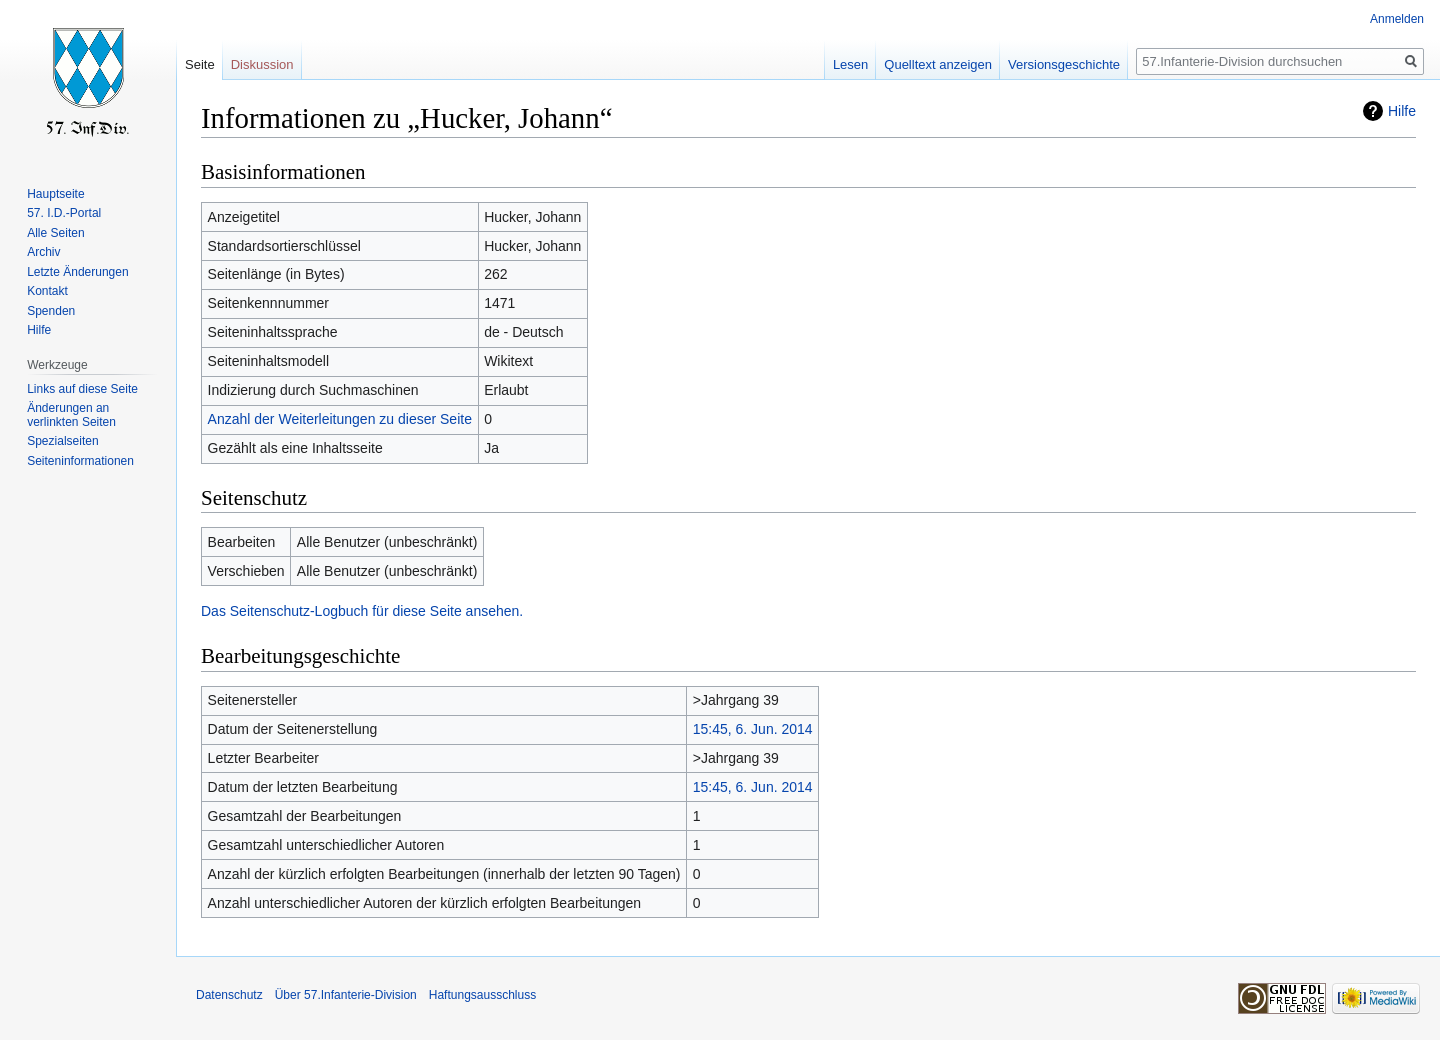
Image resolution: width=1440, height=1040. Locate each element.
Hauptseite (55, 194)
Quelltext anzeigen (938, 64)
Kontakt (47, 291)
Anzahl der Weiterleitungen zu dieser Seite (340, 419)
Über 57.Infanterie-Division (346, 995)
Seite (200, 64)
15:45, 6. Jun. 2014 (753, 729)
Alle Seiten (55, 233)
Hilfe (1402, 111)
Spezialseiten (62, 441)
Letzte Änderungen (77, 272)
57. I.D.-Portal (64, 213)
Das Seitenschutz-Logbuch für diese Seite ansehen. (362, 611)
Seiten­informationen (80, 461)
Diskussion (262, 64)
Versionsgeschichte (1064, 64)
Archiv (43, 252)
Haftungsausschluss (482, 995)
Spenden (51, 311)
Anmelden (1397, 19)
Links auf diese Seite (82, 389)
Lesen (850, 64)
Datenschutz (229, 995)
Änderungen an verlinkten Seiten (71, 415)
